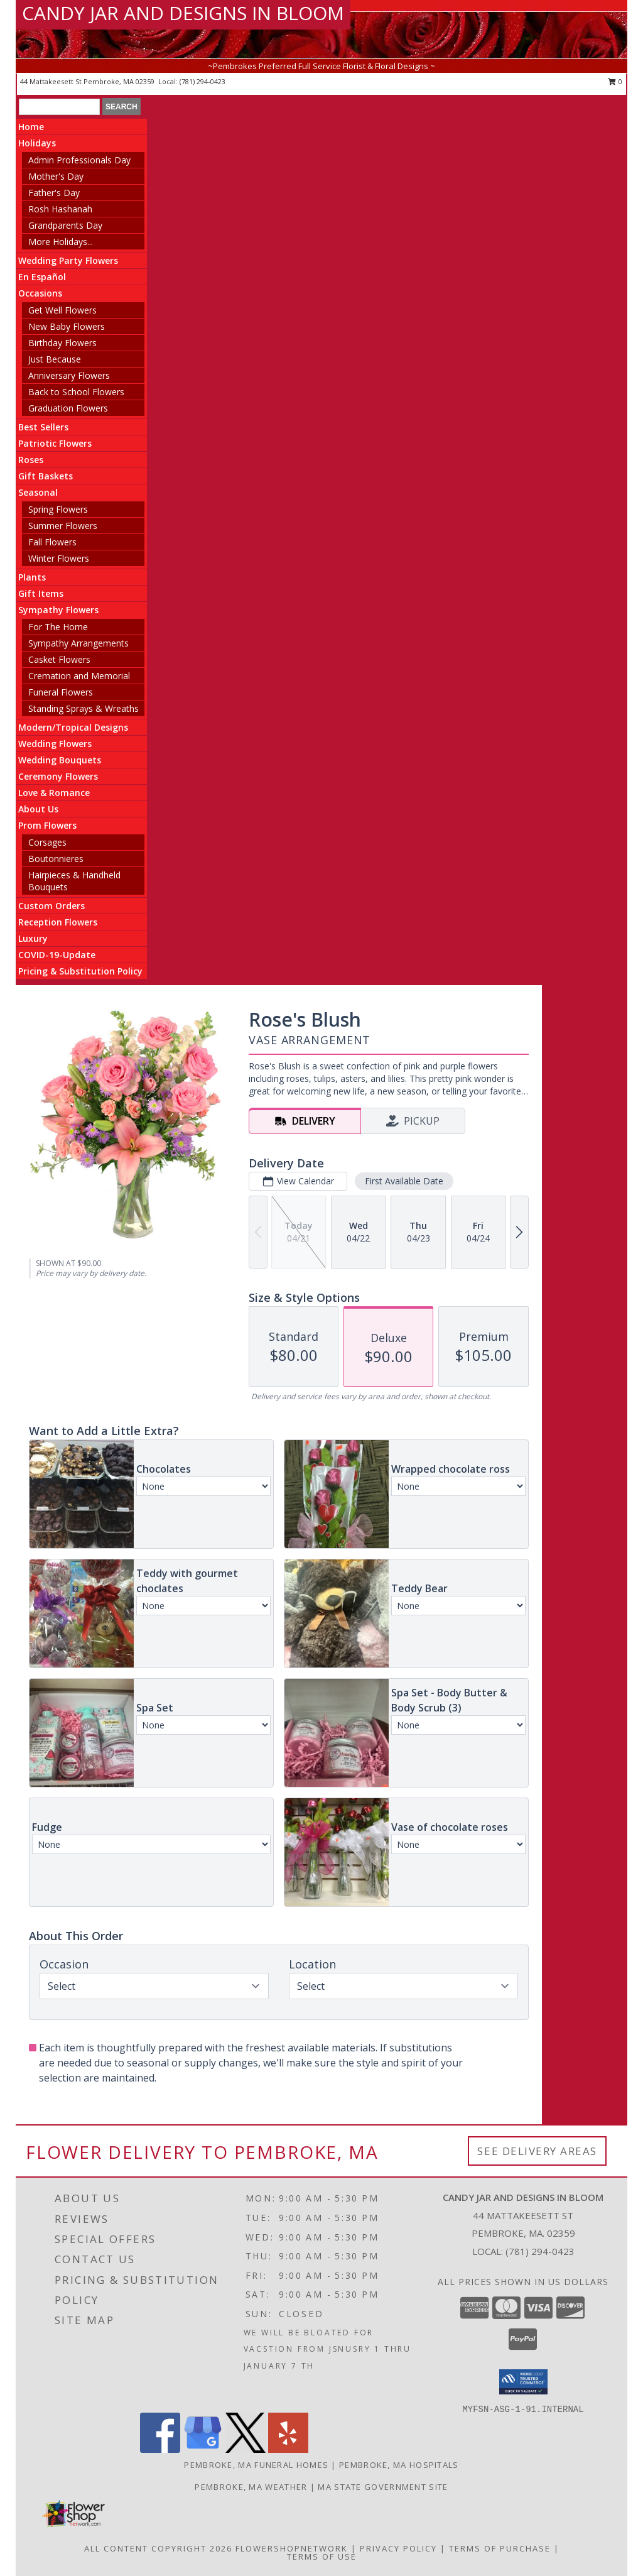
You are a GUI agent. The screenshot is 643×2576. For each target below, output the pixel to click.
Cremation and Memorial (79, 676)
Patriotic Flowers (55, 443)
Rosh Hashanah (60, 209)
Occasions (40, 293)
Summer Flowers (62, 526)
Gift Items (40, 593)
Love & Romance (54, 793)
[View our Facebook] (160, 2449)
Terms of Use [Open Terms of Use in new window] (322, 2556)
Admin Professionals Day (79, 160)
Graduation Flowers (68, 408)
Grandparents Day (65, 225)
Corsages (47, 842)
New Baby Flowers (66, 326)
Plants (32, 577)
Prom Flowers (47, 825)
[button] (523, 2381)
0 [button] (615, 81)
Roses (30, 460)
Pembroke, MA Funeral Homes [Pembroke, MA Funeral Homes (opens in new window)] (256, 2464)
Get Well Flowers (62, 310)
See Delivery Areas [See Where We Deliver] (537, 2151)
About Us (38, 809)
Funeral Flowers (60, 692)
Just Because (54, 359)
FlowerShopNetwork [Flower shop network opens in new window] (291, 2548)
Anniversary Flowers (69, 375)
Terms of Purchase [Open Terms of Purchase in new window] (500, 2548)
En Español (42, 277)
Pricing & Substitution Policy (80, 971)
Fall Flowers (52, 542)
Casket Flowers (59, 659)
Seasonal (38, 492)
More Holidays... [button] (60, 242)
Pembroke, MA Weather (251, 2486)
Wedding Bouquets (59, 760)
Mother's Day (56, 176)
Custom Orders (51, 906)
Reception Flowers (57, 922)
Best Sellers (43, 427)
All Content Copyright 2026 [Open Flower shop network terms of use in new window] (158, 2548)
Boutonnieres (56, 859)
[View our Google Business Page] (203, 2449)
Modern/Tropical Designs (73, 727)
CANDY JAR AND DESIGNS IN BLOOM (183, 13)
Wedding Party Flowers (68, 260)
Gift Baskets (45, 476)
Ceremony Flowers (58, 776)
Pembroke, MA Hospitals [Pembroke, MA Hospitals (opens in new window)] (399, 2464)
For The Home (58, 627)
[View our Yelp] (288, 2449)
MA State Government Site (383, 2486)
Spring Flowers (58, 509)
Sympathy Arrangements (78, 643)
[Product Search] (59, 107)
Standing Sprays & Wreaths (83, 708)
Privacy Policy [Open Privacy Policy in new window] (398, 2548)
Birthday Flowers (62, 343)
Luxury (33, 938)
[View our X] (245, 2449)
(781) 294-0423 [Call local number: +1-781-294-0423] (202, 81)
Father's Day (54, 193)
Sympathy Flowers (58, 610)
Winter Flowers (58, 558)
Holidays (37, 143)
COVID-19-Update (56, 955)
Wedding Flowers (55, 744)
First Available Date (404, 1181)
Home (31, 127)
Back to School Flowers (76, 392)
